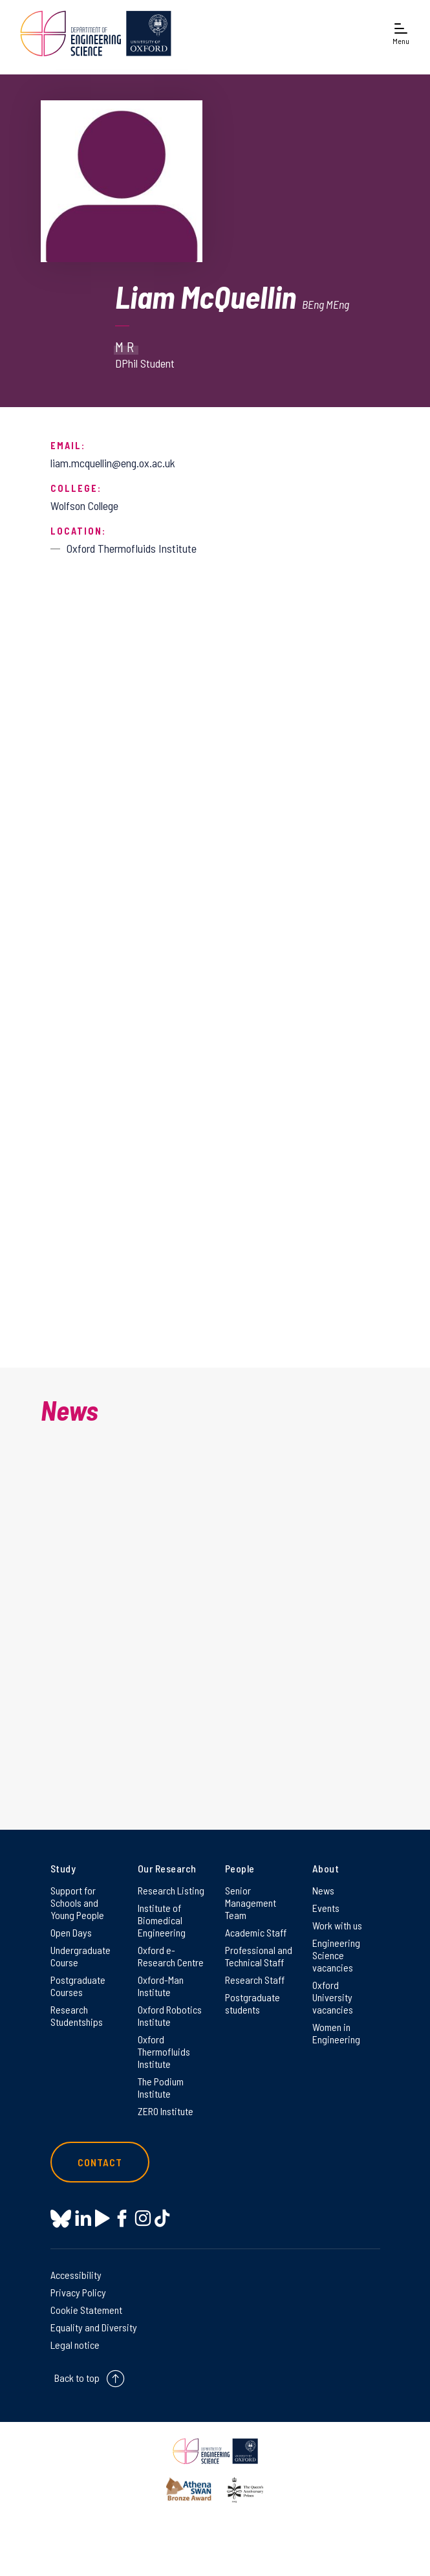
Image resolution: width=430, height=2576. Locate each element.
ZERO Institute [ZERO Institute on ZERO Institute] (165, 2111)
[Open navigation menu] (401, 33)
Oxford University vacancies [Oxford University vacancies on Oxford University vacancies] (332, 1997)
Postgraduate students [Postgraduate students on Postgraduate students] (252, 2003)
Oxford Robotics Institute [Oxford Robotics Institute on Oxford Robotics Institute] (170, 2015)
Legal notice (75, 2344)
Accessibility (76, 2275)
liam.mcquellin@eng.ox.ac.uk (112, 463)
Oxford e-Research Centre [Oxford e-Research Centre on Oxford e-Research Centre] (171, 1956)
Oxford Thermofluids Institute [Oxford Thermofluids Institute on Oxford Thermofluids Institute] (164, 2051)
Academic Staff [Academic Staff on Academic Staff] (255, 1932)
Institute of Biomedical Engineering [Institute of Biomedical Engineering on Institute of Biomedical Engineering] (162, 1920)
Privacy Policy (78, 2292)
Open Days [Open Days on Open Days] (71, 1932)
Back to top (77, 2378)
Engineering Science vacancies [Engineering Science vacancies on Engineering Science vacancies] (336, 1955)
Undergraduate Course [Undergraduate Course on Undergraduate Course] (80, 1956)
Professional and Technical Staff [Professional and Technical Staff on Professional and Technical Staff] (258, 1956)
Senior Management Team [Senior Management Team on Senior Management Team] (250, 1902)
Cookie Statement (86, 2310)
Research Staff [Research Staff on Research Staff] (255, 1979)
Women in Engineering (336, 2033)
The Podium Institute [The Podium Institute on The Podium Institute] (161, 2087)
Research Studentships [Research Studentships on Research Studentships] (76, 2015)
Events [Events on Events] (325, 1908)
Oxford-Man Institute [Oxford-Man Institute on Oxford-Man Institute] (161, 1985)
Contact (100, 2162)
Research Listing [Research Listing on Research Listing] (171, 1890)
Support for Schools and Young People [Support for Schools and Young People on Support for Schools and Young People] (77, 1902)
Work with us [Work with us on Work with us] (337, 1925)
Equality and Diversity (93, 2327)
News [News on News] (323, 1890)
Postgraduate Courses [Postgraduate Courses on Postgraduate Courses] (77, 1985)
